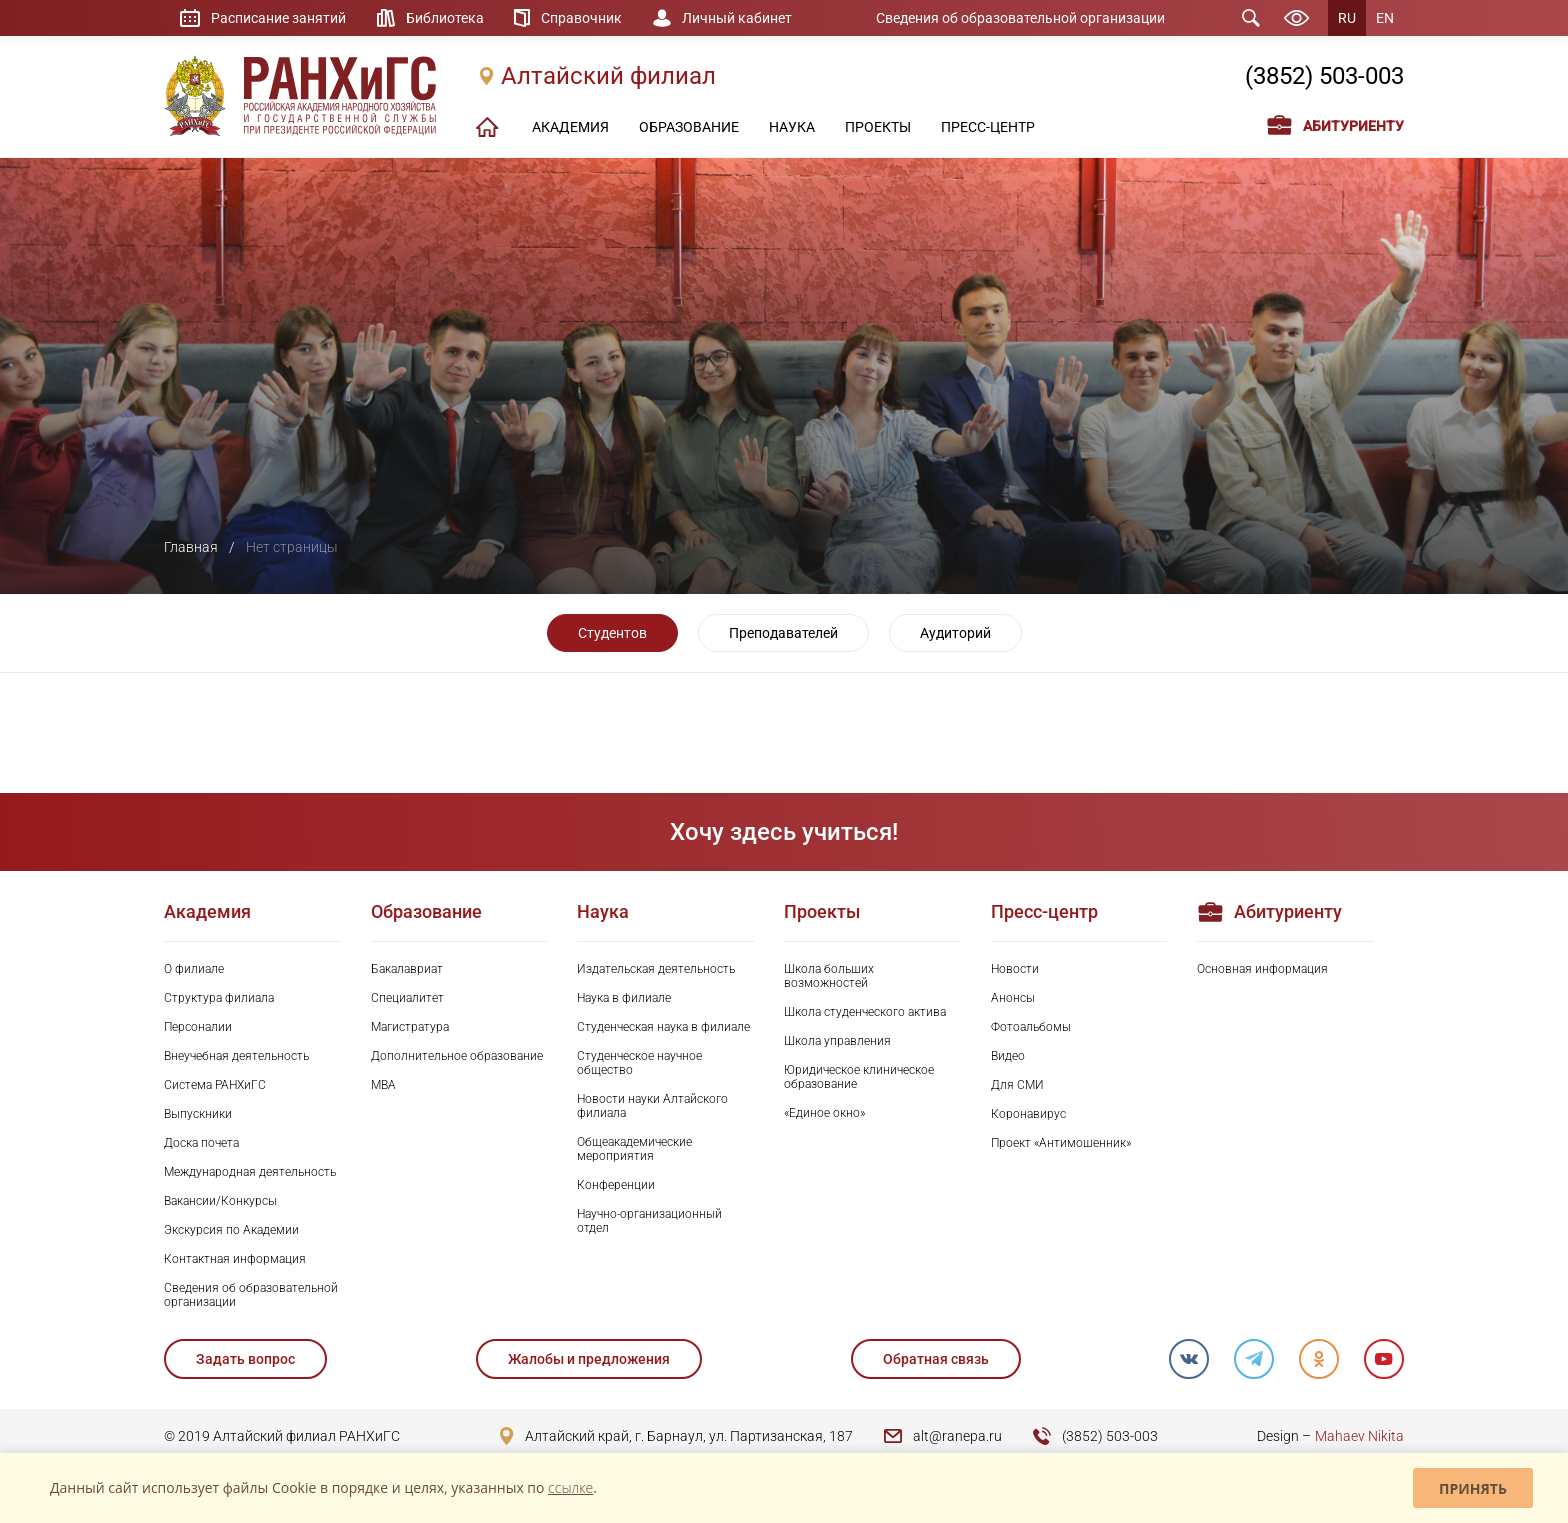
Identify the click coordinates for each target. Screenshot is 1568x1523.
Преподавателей (783, 633)
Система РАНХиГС (215, 1085)
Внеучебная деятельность (236, 1056)
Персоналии (198, 1027)
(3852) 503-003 (1324, 77)
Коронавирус (1028, 1114)
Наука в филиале (624, 998)
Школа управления (837, 1041)
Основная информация (1262, 969)
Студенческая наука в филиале (663, 1027)
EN (1385, 18)
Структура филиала (219, 998)
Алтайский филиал (608, 77)
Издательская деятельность (656, 969)
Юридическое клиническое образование (859, 1077)
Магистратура (410, 1027)
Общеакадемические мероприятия (634, 1149)
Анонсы (1013, 998)
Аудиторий (955, 633)
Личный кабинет (738, 18)
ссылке (570, 1487)
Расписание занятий (278, 18)
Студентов (612, 633)
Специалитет (407, 998)
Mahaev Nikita (1359, 1436)
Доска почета (201, 1143)
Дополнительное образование (457, 1056)
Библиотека (445, 18)
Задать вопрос (245, 1359)
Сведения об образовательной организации (1020, 18)
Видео (1008, 1056)
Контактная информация (235, 1259)
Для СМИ (1017, 1085)
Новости (1015, 969)
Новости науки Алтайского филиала (652, 1106)
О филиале (194, 969)
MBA (383, 1085)
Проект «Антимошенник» (1061, 1143)
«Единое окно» (824, 1113)
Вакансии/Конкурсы (220, 1201)
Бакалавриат (407, 969)
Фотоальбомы (1031, 1027)
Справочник (582, 18)
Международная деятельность (250, 1172)
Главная (191, 547)
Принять (1473, 1488)
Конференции (616, 1185)
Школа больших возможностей (829, 976)
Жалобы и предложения (589, 1359)
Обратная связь (935, 1359)
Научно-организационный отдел (649, 1221)
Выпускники (198, 1114)
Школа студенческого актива (865, 1012)
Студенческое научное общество (639, 1063)
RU (1347, 18)
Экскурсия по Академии (231, 1230)
